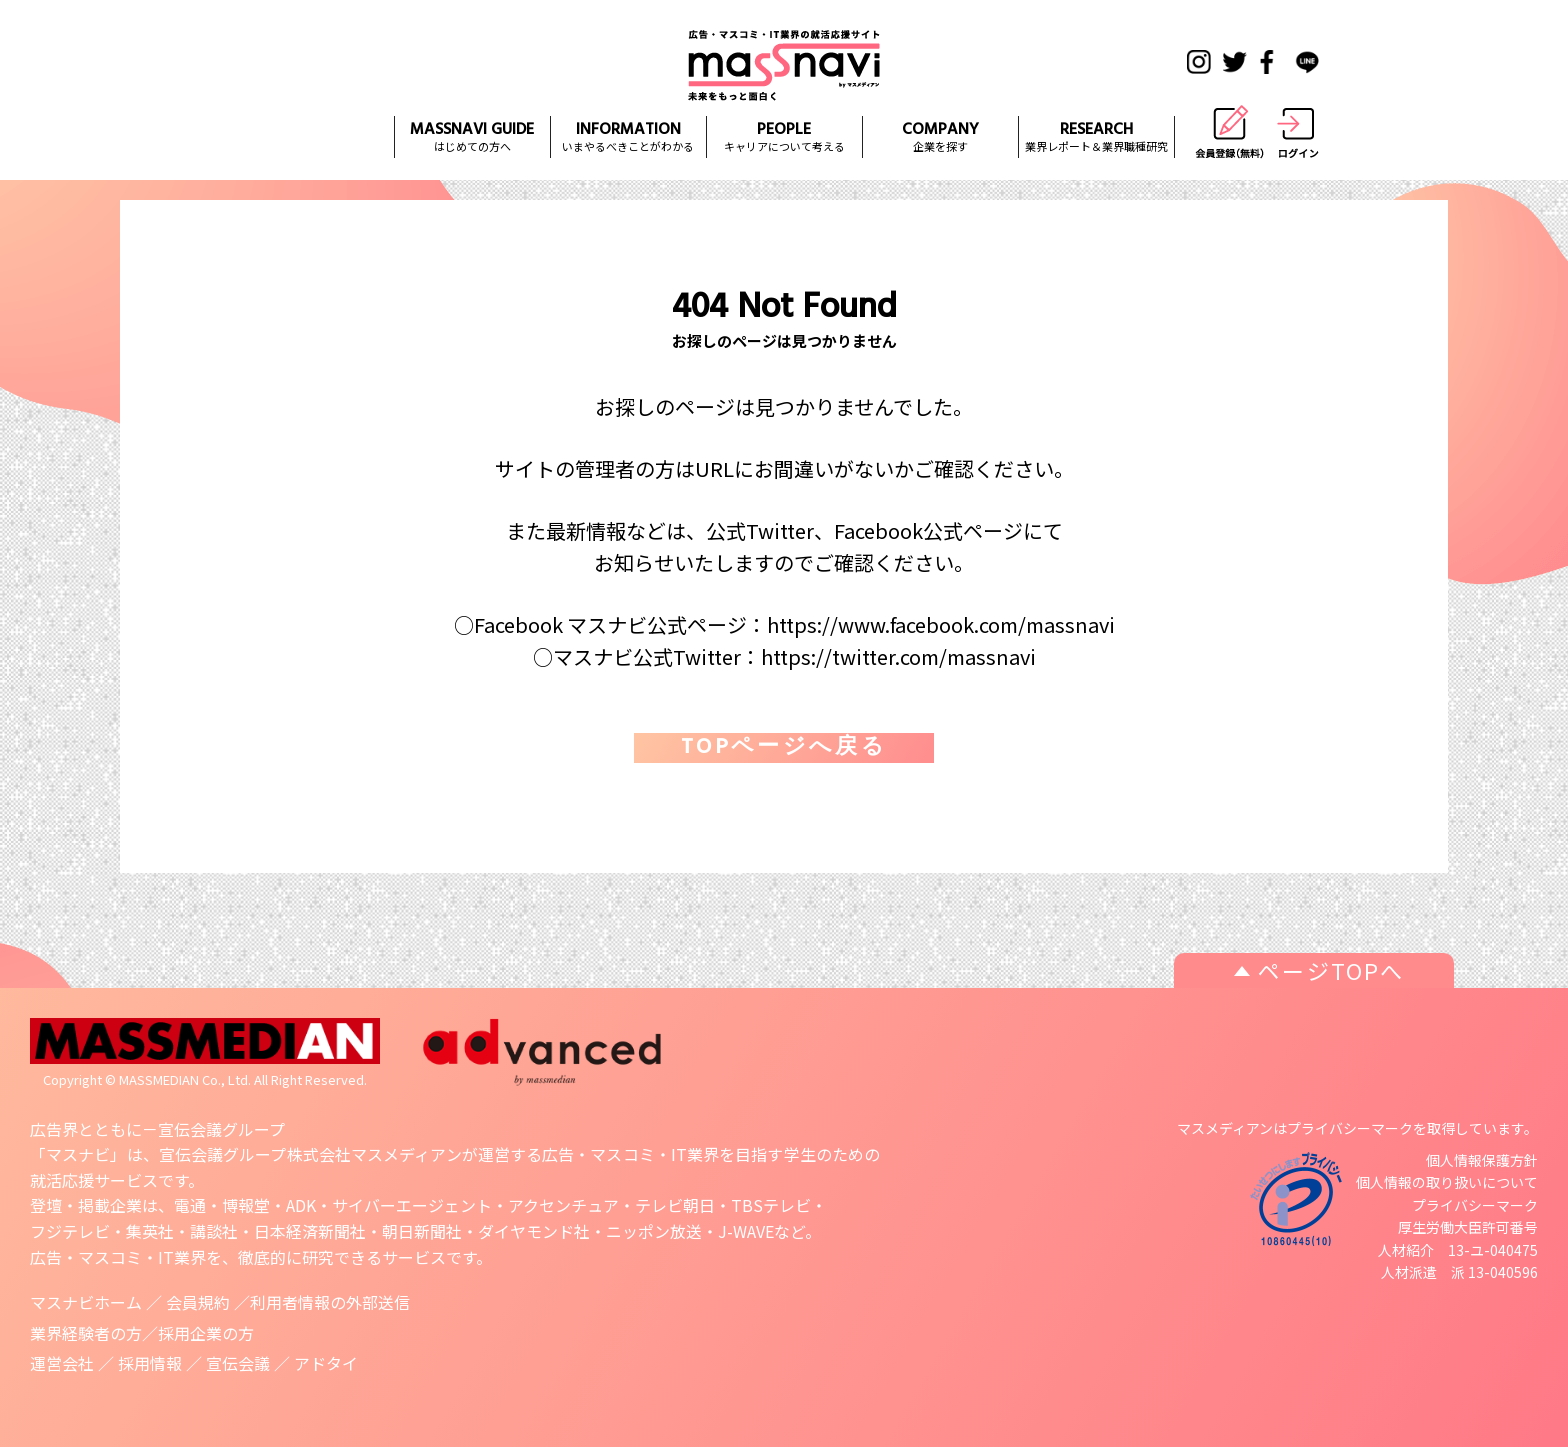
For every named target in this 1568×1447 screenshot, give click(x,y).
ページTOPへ (1331, 970)
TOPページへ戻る (784, 748)
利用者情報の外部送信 (330, 1302)
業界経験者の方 (86, 1333)
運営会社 (62, 1363)
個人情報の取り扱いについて (1447, 1182)
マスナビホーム (86, 1302)
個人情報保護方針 (1482, 1160)
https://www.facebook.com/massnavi (941, 624)
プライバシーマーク (1475, 1205)
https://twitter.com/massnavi (898, 656)
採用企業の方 (206, 1333)
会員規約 (198, 1302)
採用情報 (150, 1363)
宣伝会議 (238, 1363)
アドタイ (326, 1363)
